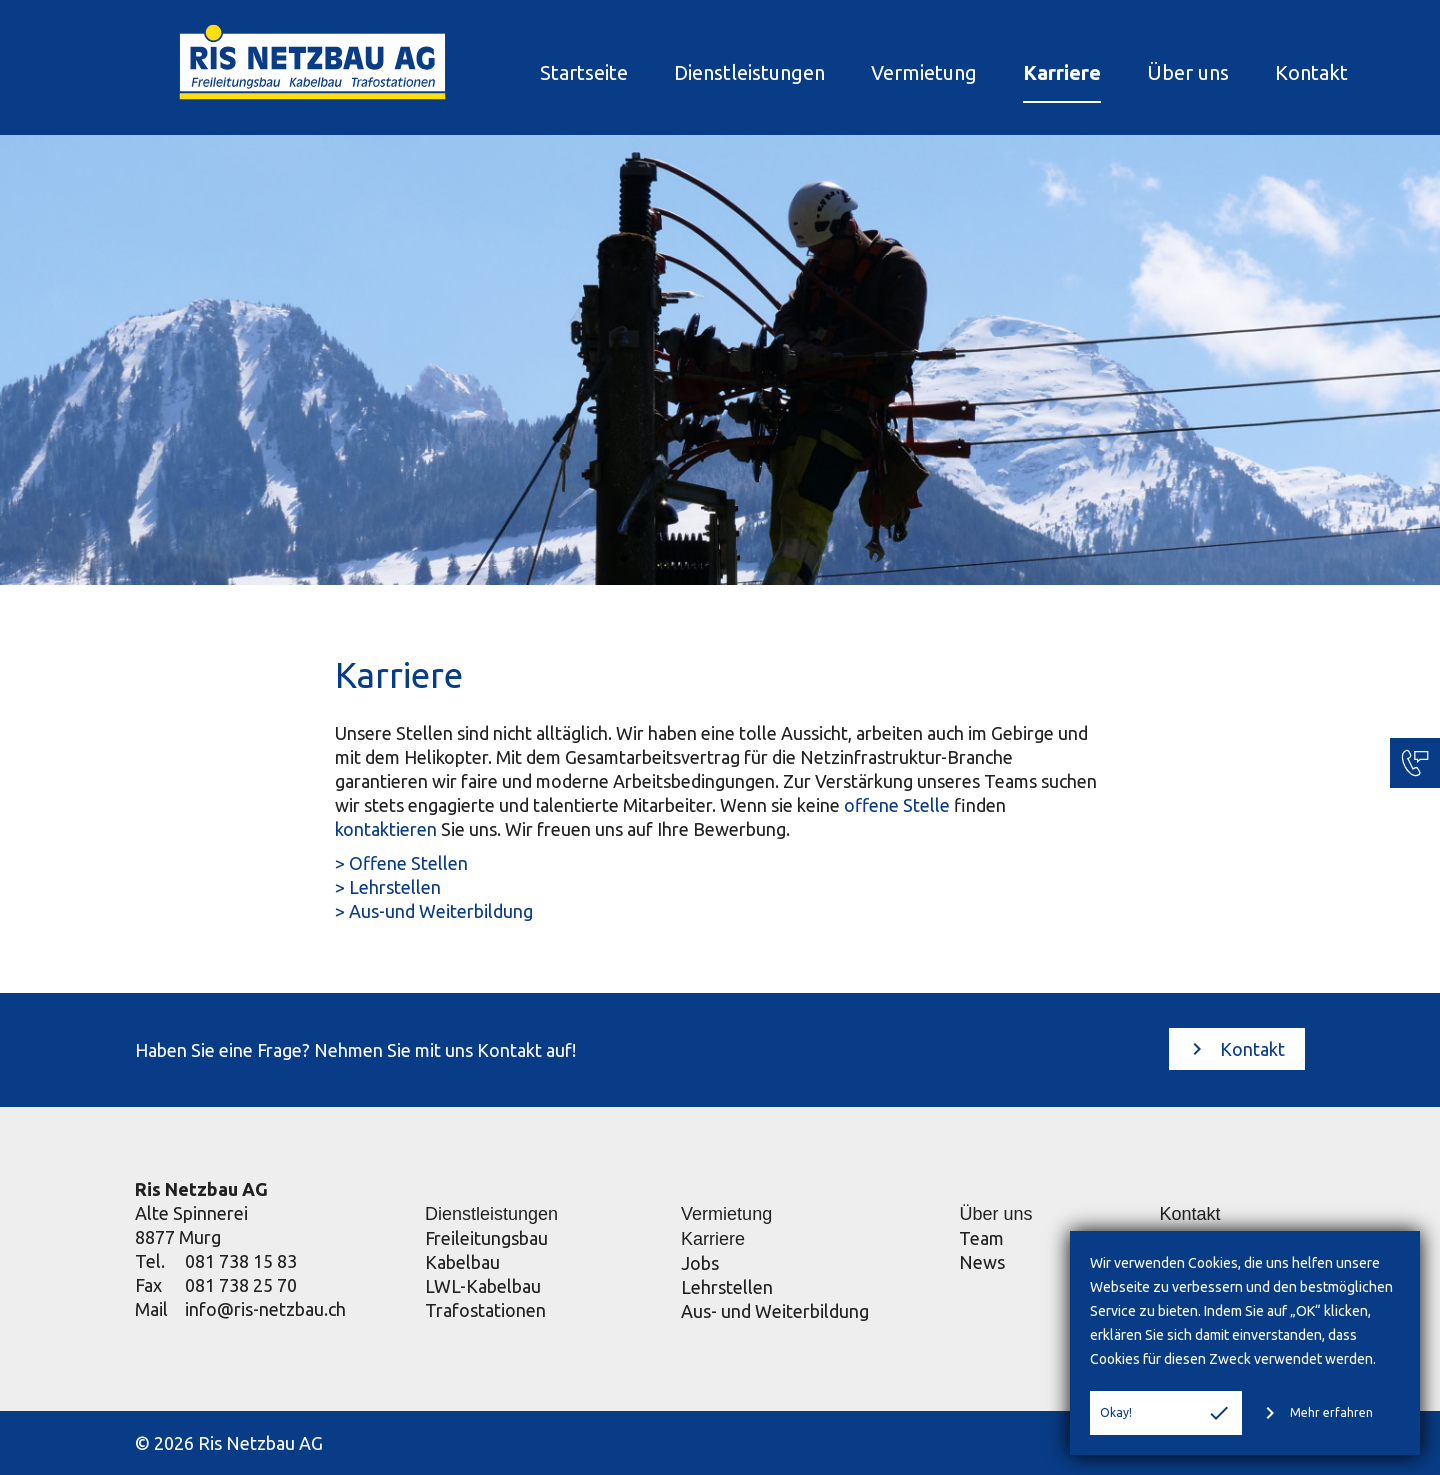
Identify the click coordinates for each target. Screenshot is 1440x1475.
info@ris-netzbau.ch (265, 1309)
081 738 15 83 (241, 1261)
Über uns (1145, 72)
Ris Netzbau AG (201, 1189)
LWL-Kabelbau (483, 1286)
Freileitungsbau (486, 1238)
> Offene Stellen (401, 863)
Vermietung (881, 72)
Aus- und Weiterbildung (775, 1311)
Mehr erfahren (1315, 1413)
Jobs (700, 1263)
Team (981, 1238)
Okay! (1165, 1413)
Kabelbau (462, 1262)
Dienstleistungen (706, 72)
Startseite (541, 72)
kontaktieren (386, 829)
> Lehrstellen (388, 887)
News (982, 1262)
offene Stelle (897, 805)
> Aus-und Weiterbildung (434, 911)
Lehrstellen (727, 1287)
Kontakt (1268, 72)
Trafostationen (485, 1310)
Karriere (1019, 72)
